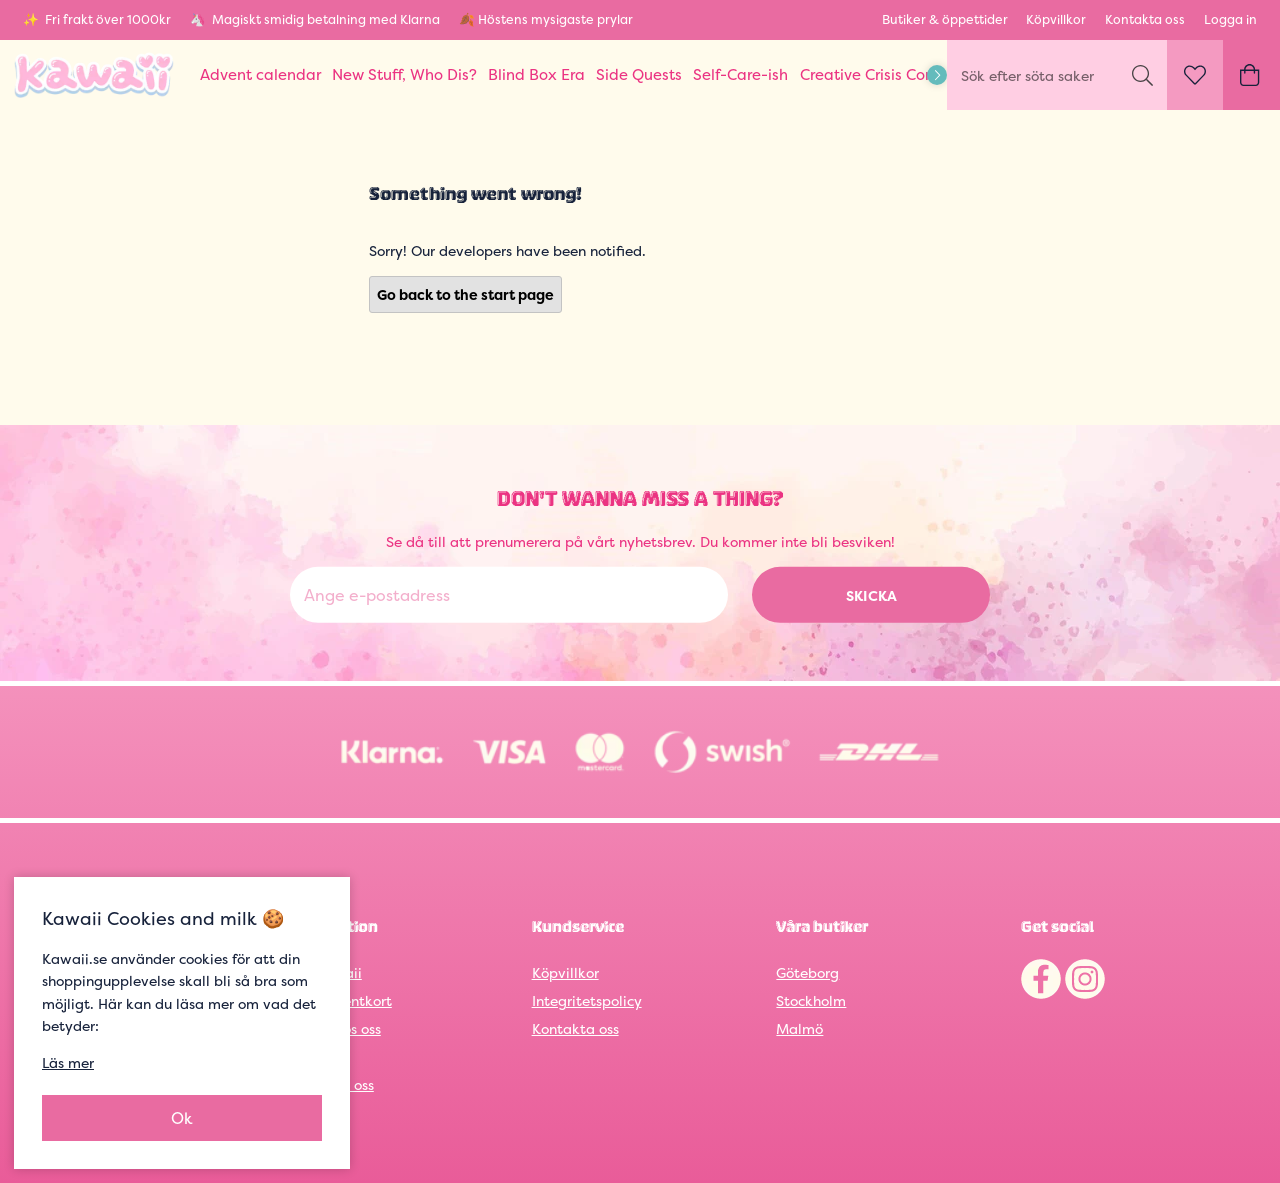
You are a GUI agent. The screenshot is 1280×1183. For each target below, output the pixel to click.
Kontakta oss (1145, 19)
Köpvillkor (1056, 19)
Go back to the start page (465, 294)
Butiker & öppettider (945, 19)
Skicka (871, 595)
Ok (182, 1118)
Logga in (1230, 19)
